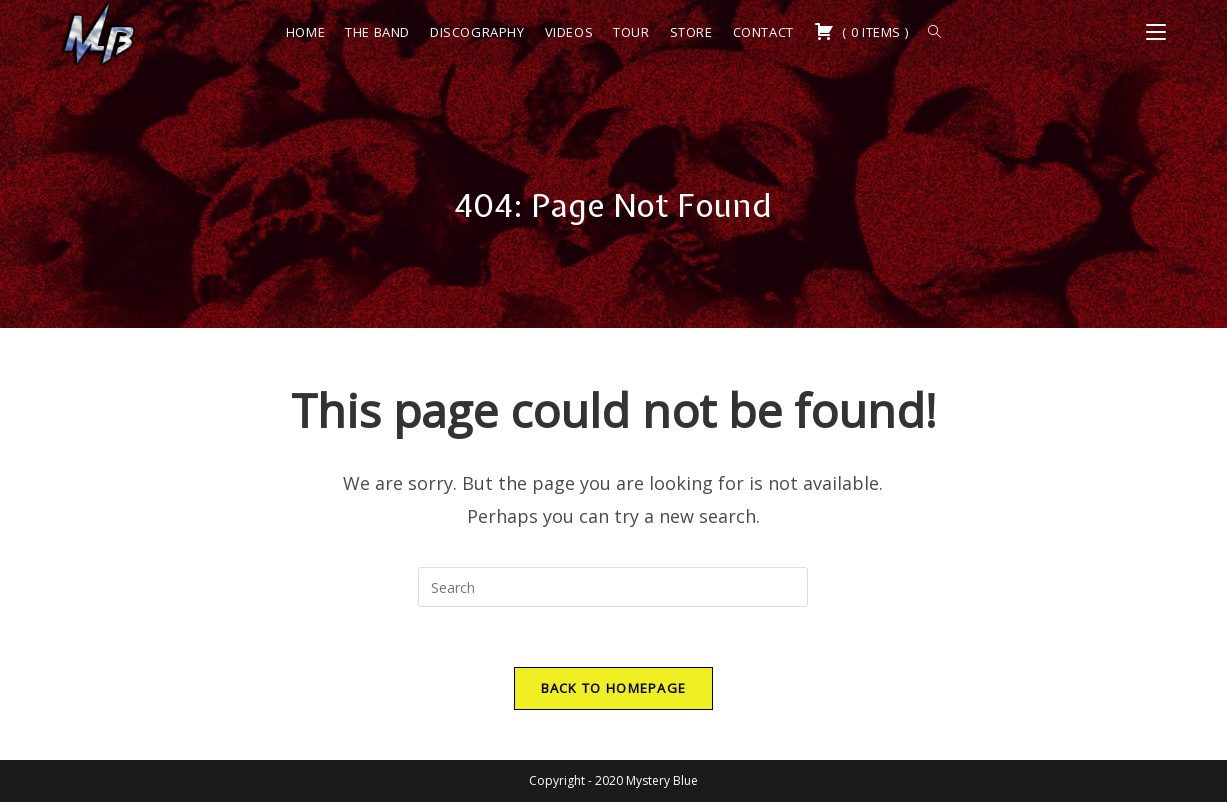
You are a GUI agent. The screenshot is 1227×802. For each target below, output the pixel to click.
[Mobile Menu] (1156, 32)
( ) (861, 31)
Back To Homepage (614, 688)
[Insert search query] (613, 587)
